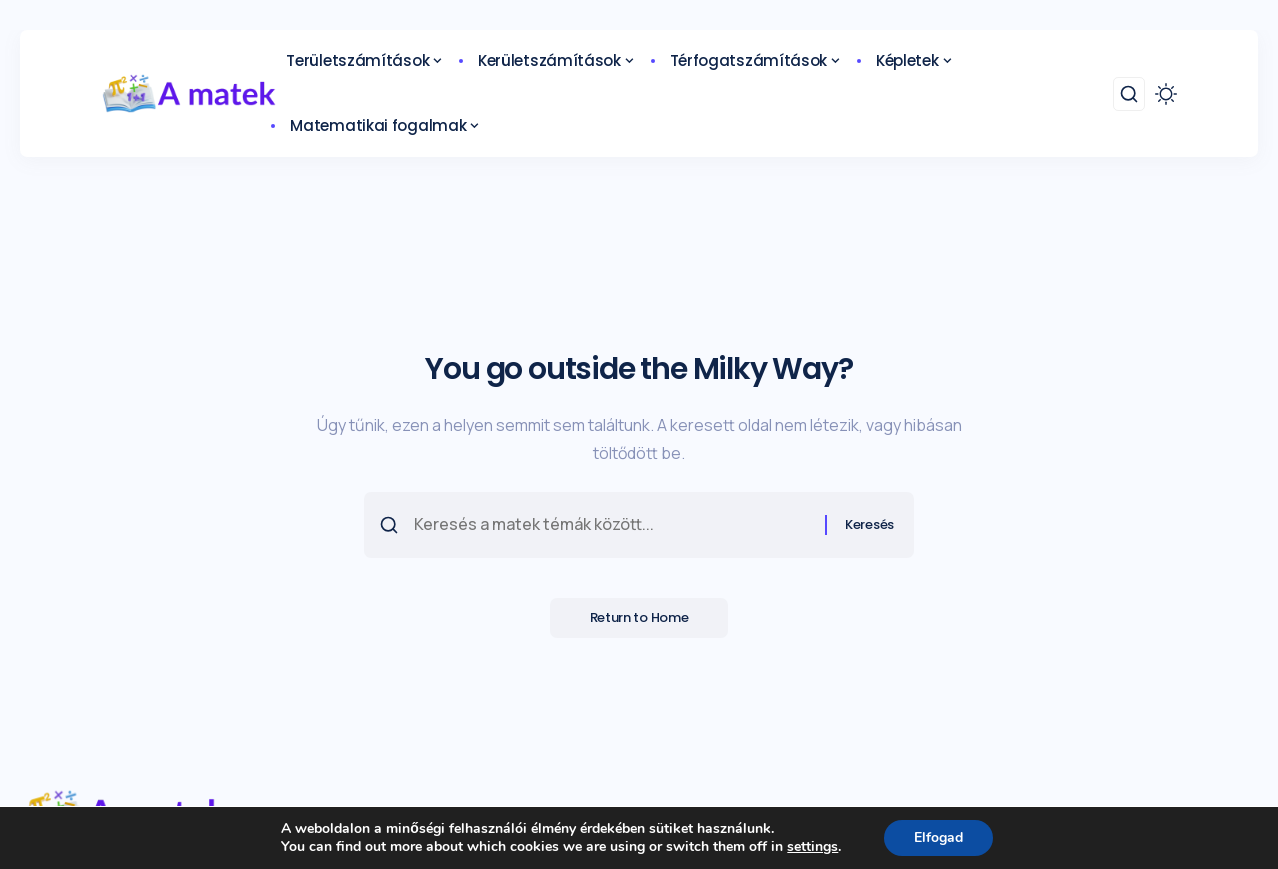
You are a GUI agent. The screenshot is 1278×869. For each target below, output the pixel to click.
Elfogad (938, 837)
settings (812, 847)
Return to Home (639, 618)
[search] (1129, 94)
